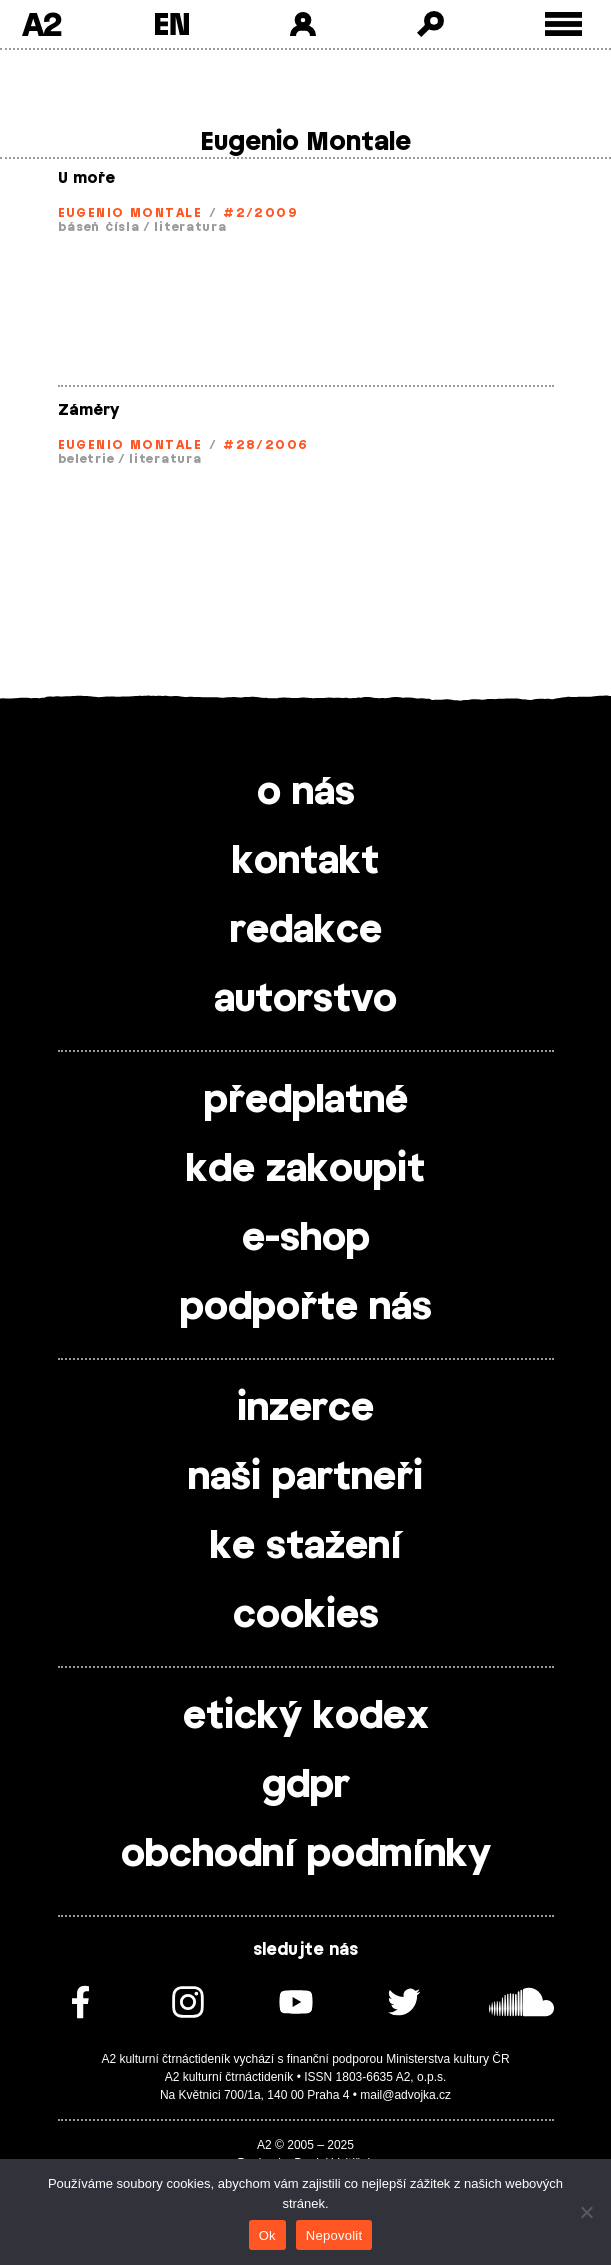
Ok (267, 2235)
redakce (306, 931)
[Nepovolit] (586, 2212)
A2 (41, 24)
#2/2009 (260, 213)
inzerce (305, 1409)
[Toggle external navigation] (563, 24)
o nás (306, 793)
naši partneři (305, 1478)
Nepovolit (334, 2235)
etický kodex (306, 1717)
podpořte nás (306, 1308)
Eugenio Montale (130, 213)
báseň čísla (99, 227)
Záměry (88, 410)
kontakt (305, 862)
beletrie (86, 459)
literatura (190, 227)
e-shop (306, 1239)
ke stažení (306, 1547)
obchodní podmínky (306, 1855)
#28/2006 (266, 445)
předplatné (306, 1101)
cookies (306, 1616)
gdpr (306, 1786)
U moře (86, 178)
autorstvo (305, 1000)
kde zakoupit (305, 1170)
